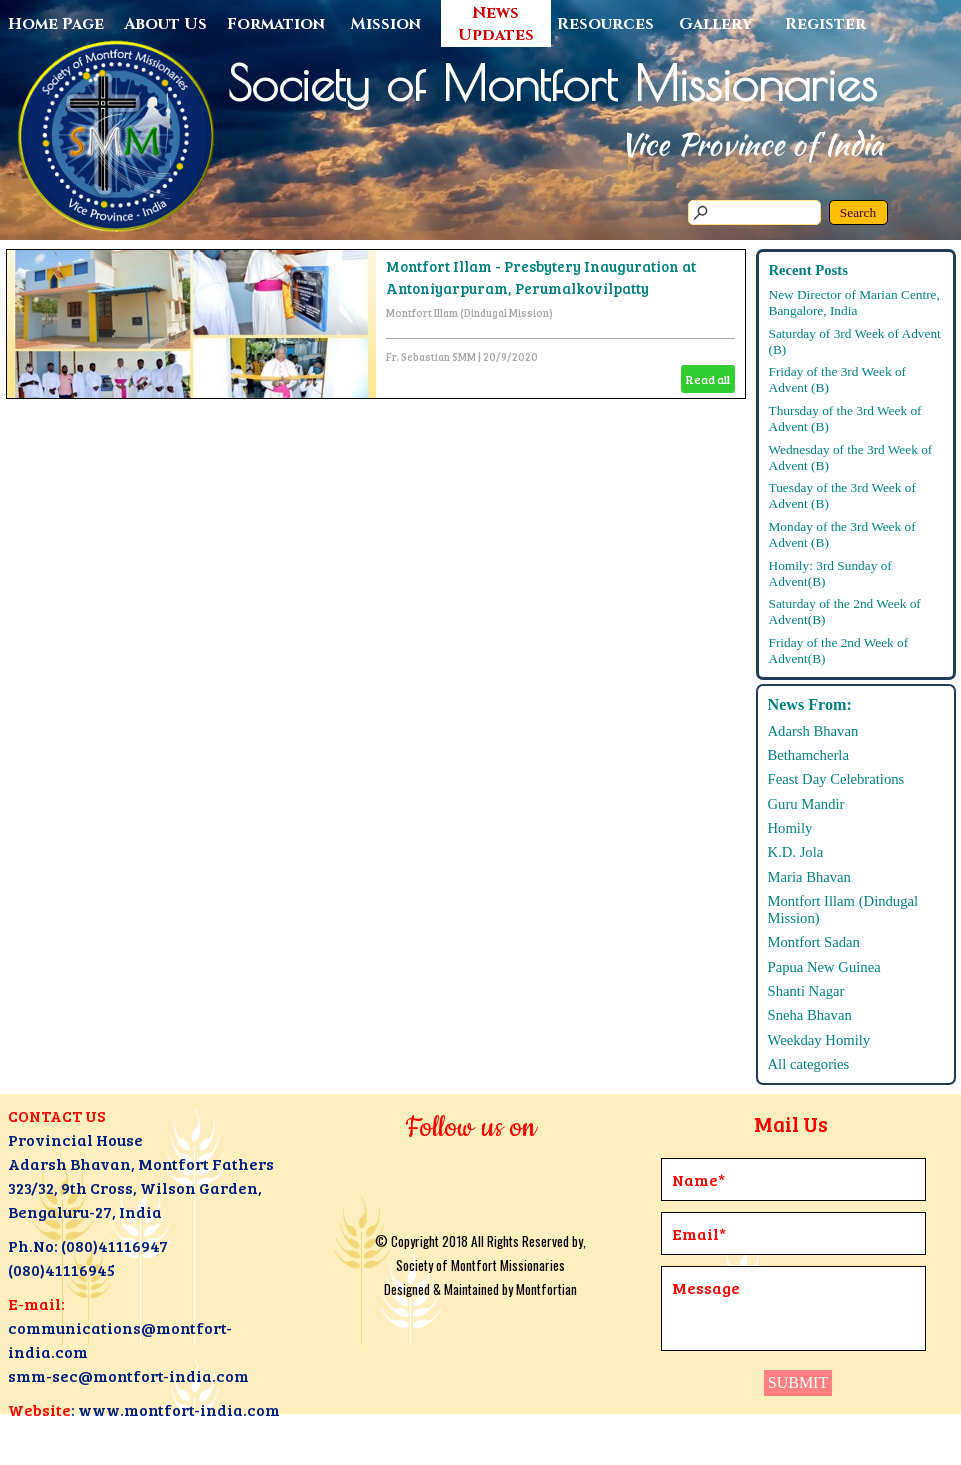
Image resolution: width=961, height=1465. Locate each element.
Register (825, 24)
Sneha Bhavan (810, 1015)
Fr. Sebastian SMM (431, 357)
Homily (790, 828)
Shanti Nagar (806, 991)
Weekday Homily (819, 1040)
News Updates (496, 24)
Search (858, 212)
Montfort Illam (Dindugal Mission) (469, 313)
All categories (809, 1064)
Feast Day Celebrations (836, 779)
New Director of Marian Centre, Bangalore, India (854, 302)
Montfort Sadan (814, 942)
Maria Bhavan (809, 877)
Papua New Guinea (824, 967)
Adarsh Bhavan (813, 731)
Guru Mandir (806, 804)
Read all (708, 379)
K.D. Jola (796, 852)
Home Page (56, 24)
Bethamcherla (808, 755)
